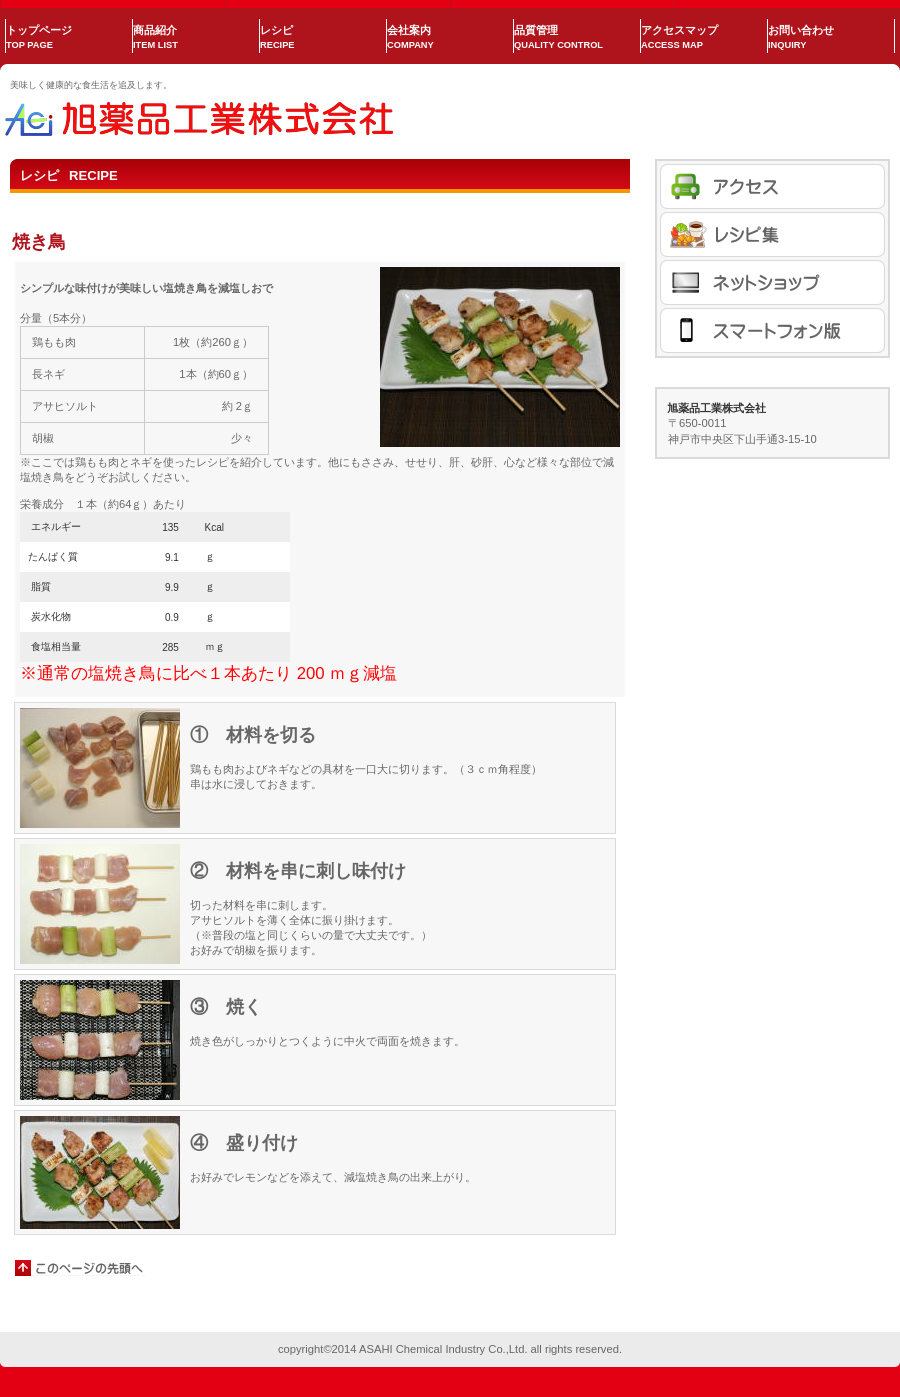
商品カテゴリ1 (772, 234)
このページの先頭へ (80, 1268)
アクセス (772, 186)
